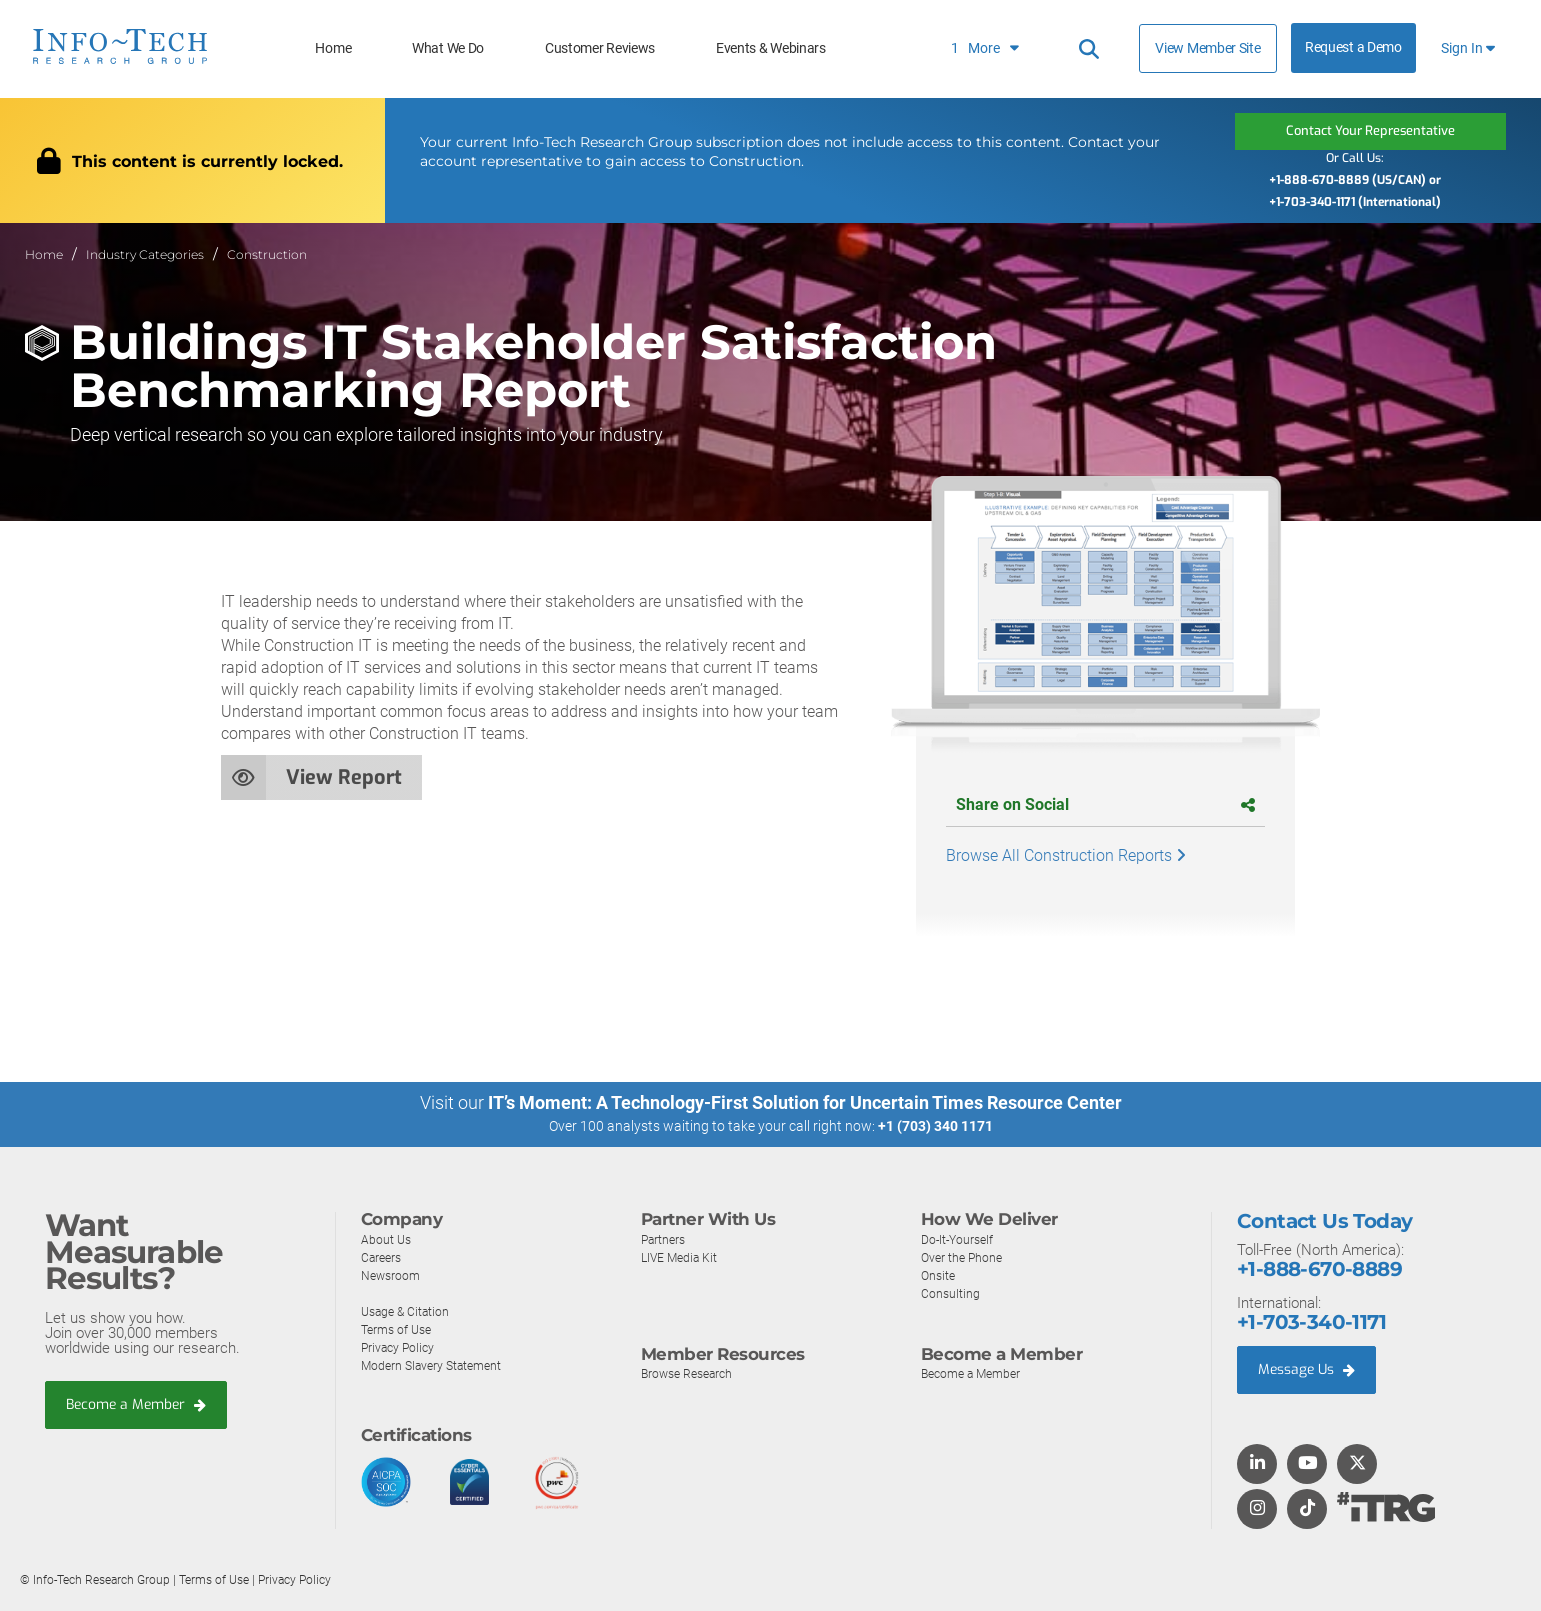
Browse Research (691, 1373)
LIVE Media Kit (681, 1256)
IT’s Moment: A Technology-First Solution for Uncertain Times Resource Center (805, 1102)
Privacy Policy (400, 1346)
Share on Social (1105, 804)
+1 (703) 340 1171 (935, 1126)
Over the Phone (964, 1256)
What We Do (448, 48)
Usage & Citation (408, 1310)
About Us (387, 1238)
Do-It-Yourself (960, 1238)
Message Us (1310, 1370)
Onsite (939, 1274)
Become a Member (141, 1405)
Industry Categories (145, 253)
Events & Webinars (771, 48)
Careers (383, 1256)
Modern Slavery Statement (436, 1364)
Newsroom (392, 1274)
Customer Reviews (600, 48)
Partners (665, 1238)
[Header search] (1089, 49)
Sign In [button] (1468, 48)
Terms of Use (399, 1328)
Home (333, 48)
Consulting (951, 1292)
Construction (267, 253)
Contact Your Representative (1370, 130)
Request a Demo (1353, 47)
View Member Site (1207, 48)
